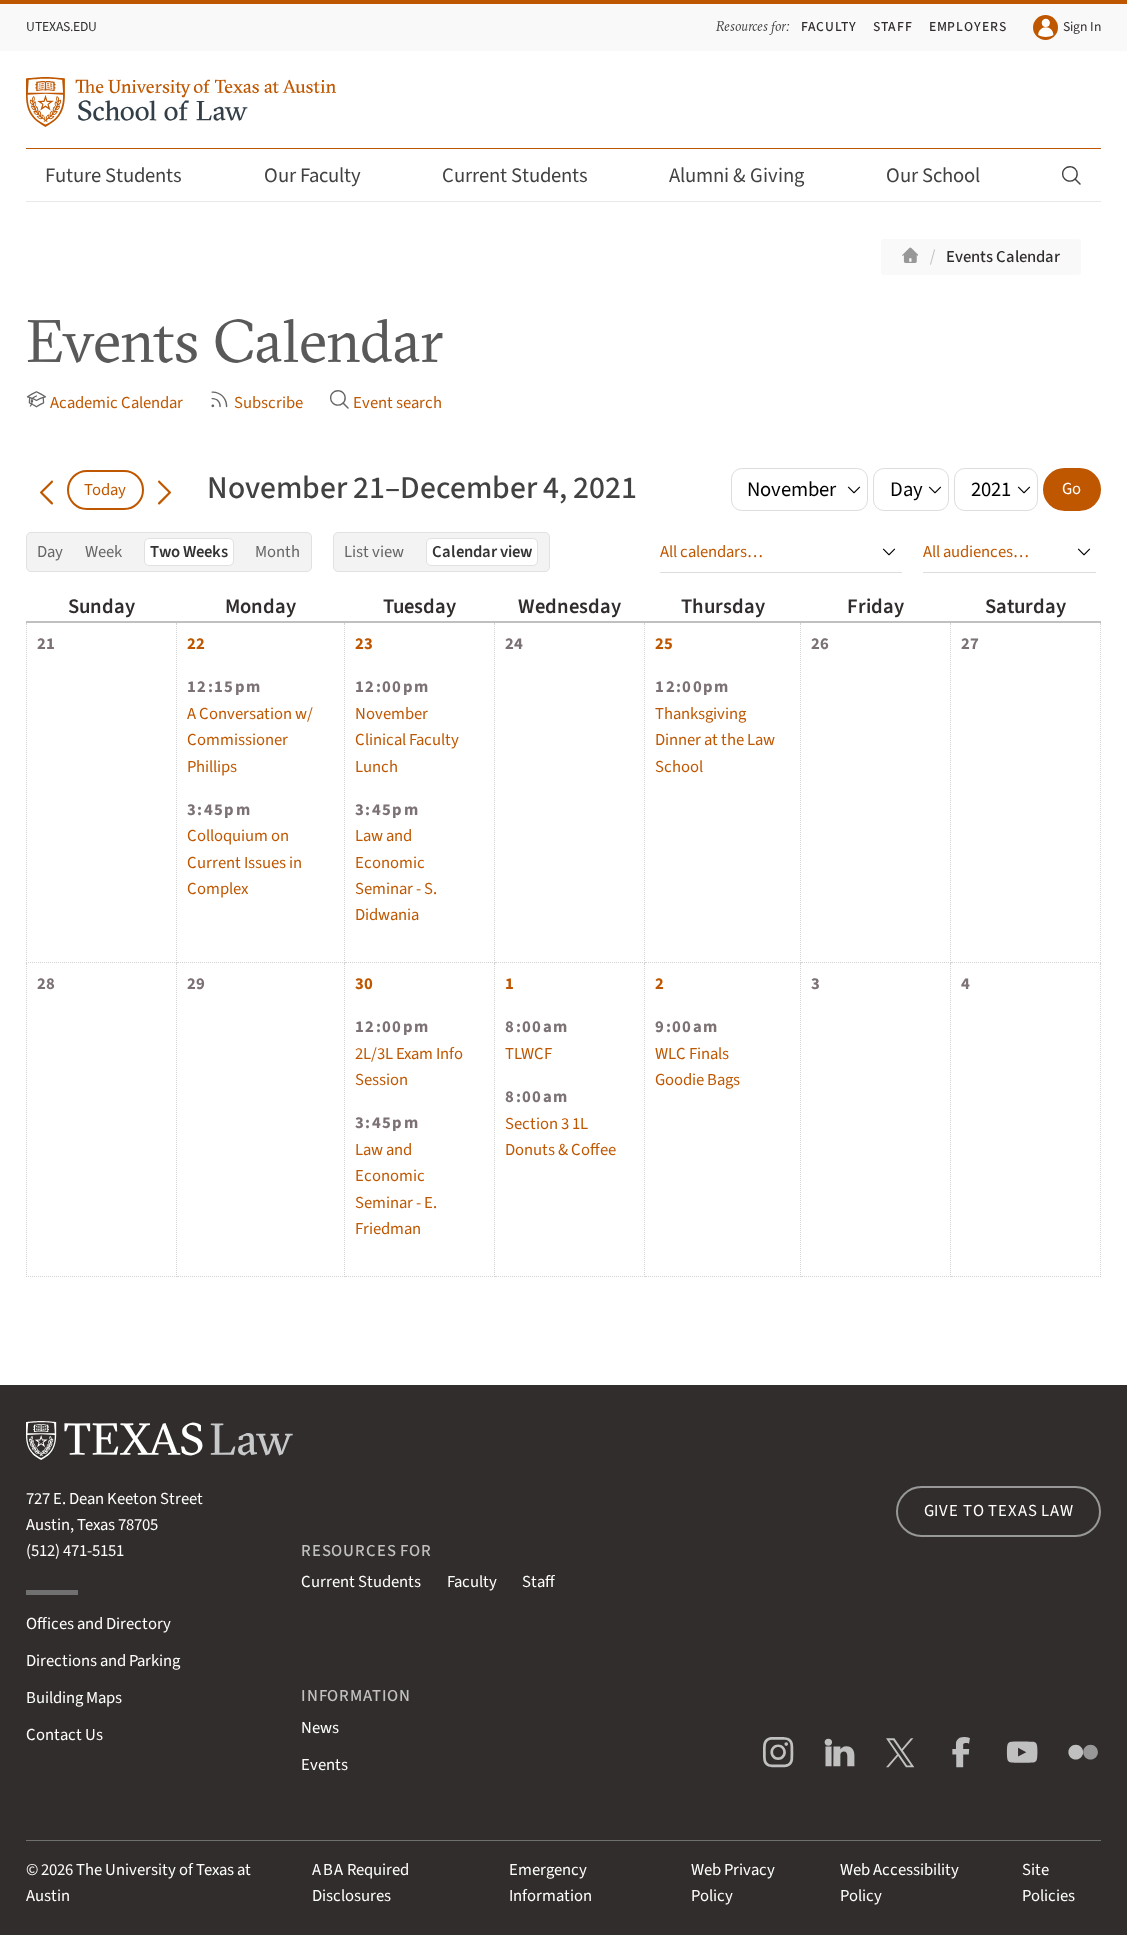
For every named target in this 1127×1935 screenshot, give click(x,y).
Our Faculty (325, 175)
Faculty (829, 26)
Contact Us (64, 1735)
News (320, 1728)
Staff (893, 26)
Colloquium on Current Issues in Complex (244, 862)
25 (664, 644)
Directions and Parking (103, 1661)
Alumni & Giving (749, 175)
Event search (386, 402)
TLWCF (528, 1054)
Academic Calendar (105, 402)
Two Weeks (189, 552)
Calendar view (482, 552)
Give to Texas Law (999, 1511)
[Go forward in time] (164, 490)
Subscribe (256, 402)
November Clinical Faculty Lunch (407, 740)
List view (374, 552)
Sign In (1067, 28)
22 (196, 644)
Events (324, 1765)
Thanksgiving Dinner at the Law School (715, 740)
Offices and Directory (98, 1624)
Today (105, 490)
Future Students (126, 175)
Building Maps (74, 1698)
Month (277, 552)
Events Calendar (1003, 257)
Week (103, 552)
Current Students (528, 175)
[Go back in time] (46, 490)
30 (364, 984)
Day (50, 552)
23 (364, 644)
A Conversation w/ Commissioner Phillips (250, 740)
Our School (946, 175)
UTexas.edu (61, 26)
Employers (968, 26)
